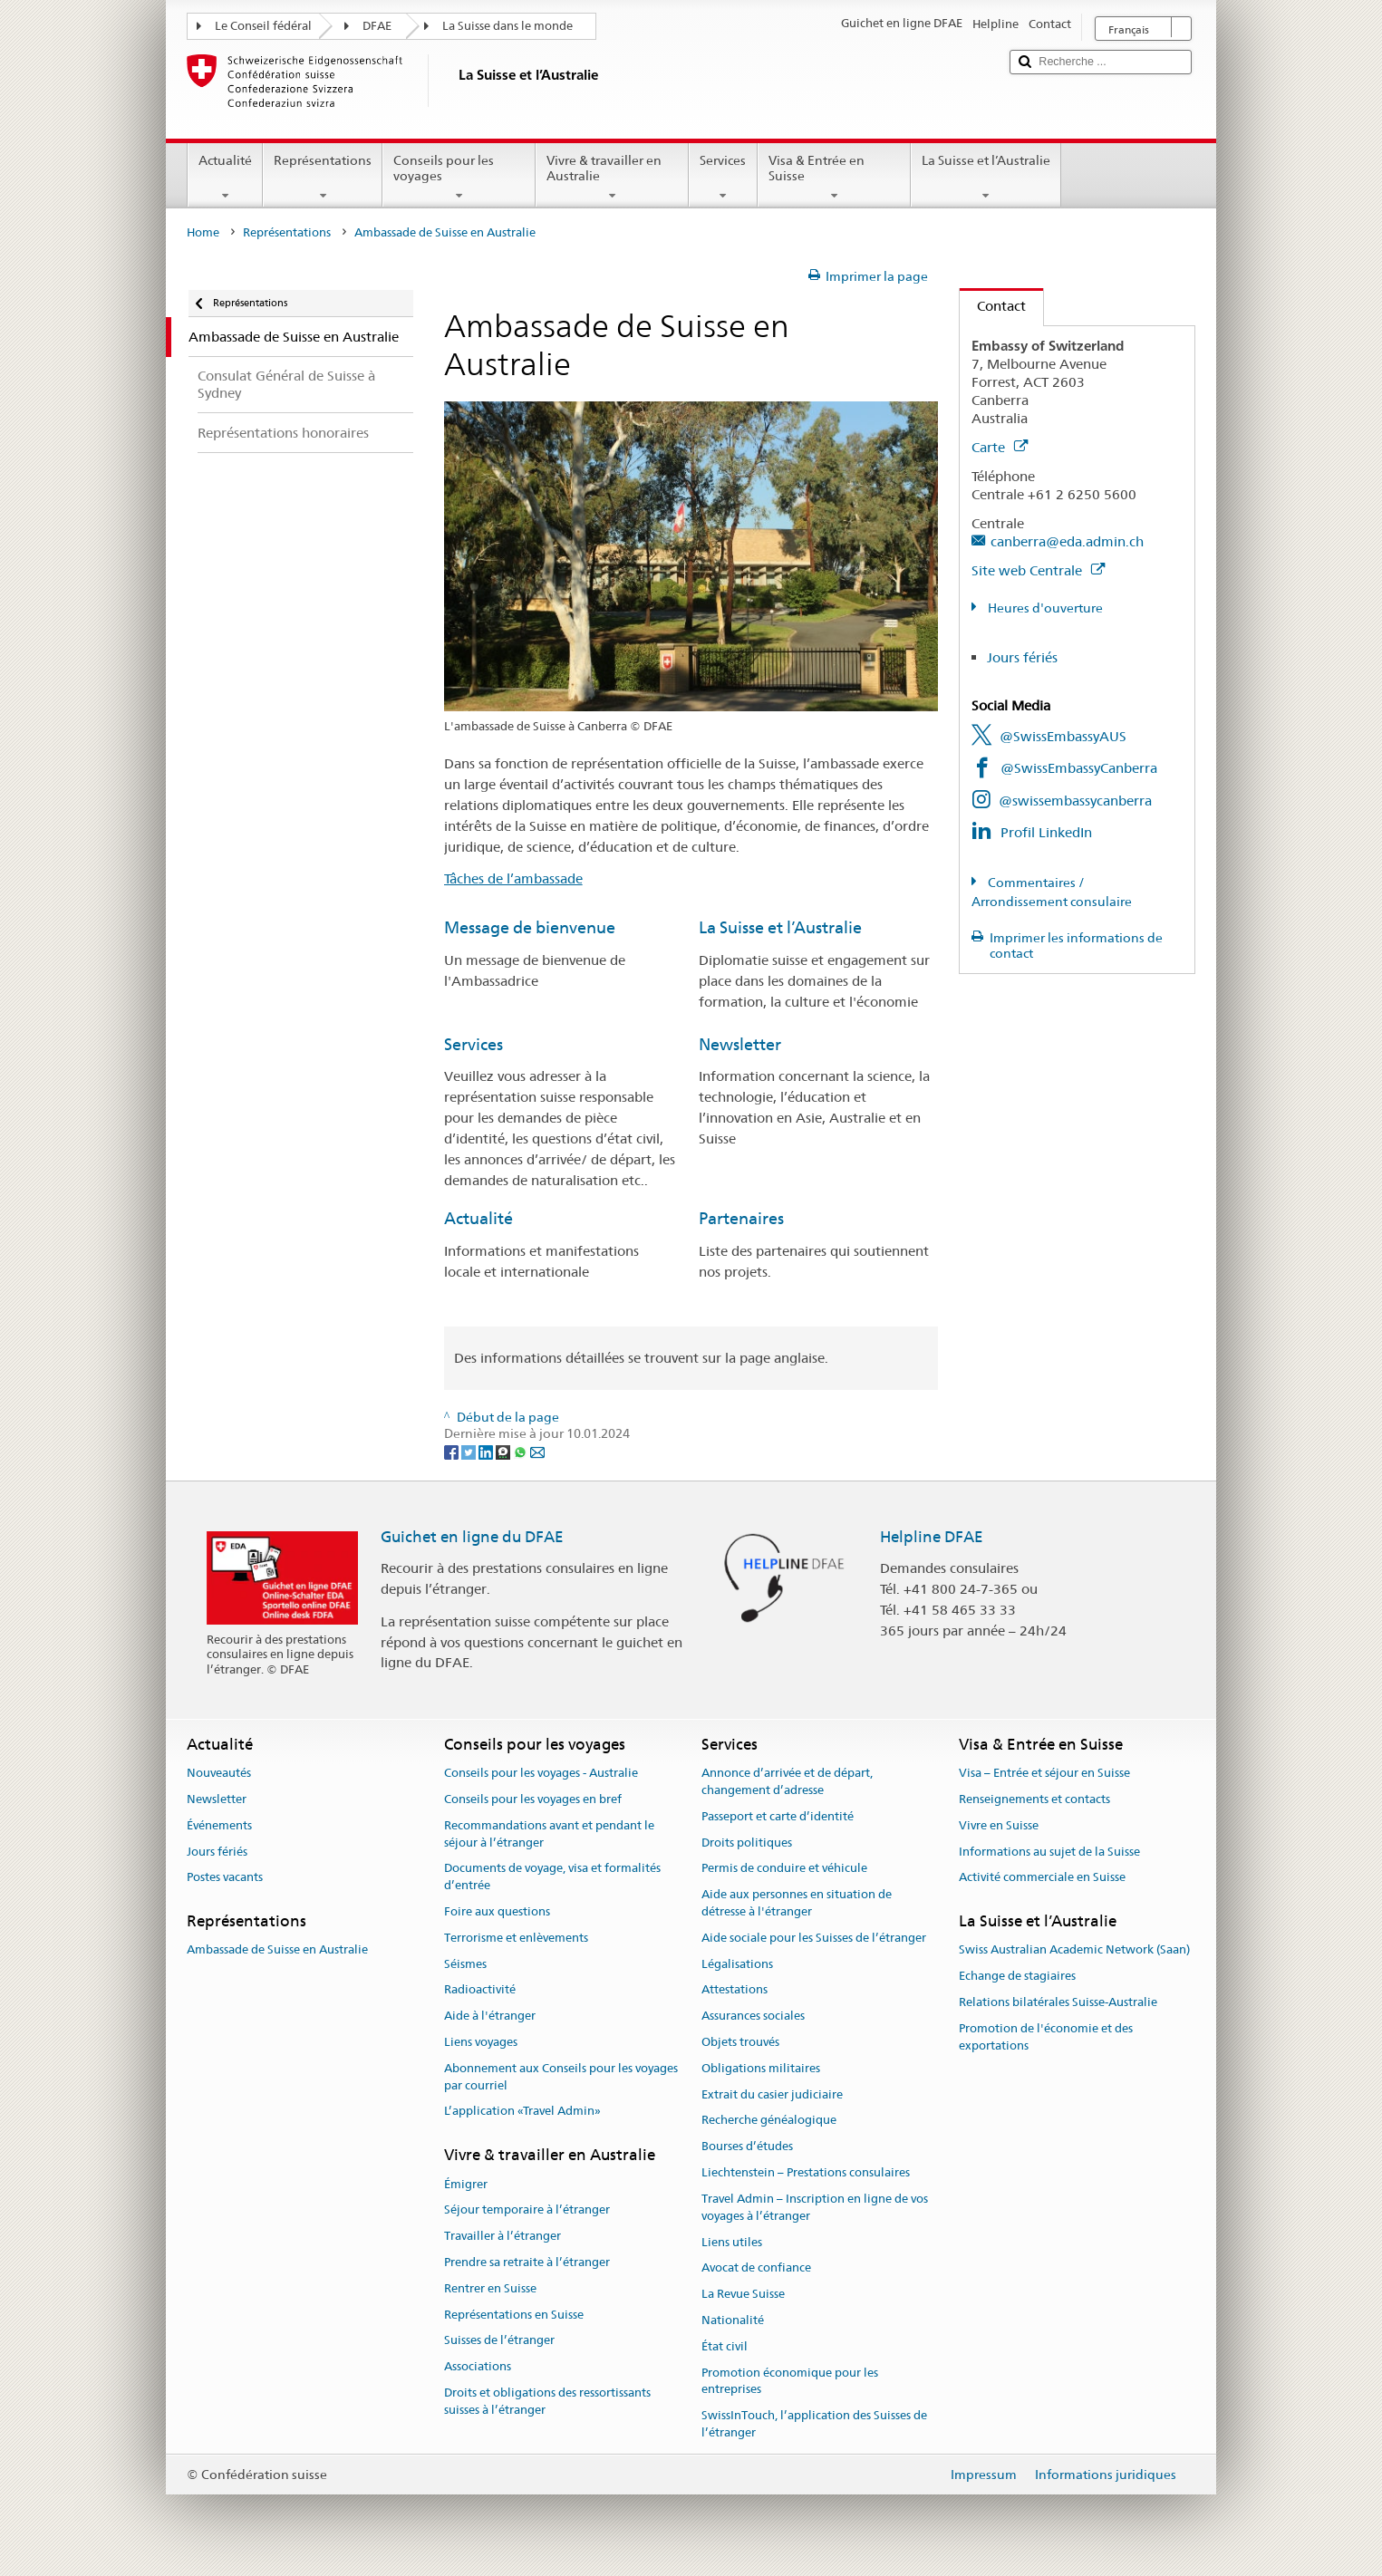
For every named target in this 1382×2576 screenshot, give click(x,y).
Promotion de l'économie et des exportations (1046, 2036)
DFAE (376, 26)
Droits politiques (746, 1842)
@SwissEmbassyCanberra (1078, 768)
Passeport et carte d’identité (777, 1816)
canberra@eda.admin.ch (1067, 541)
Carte (999, 447)
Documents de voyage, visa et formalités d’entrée (552, 1877)
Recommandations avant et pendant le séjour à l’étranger (549, 1834)
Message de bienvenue (529, 927)
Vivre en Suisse (999, 1825)
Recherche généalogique (768, 2120)
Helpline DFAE (931, 1537)
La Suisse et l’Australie (986, 177)
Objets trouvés (740, 2042)
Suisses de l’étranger (499, 2341)
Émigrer (466, 2184)
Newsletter (740, 1044)
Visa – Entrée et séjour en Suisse (1044, 1773)
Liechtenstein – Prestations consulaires (805, 2172)
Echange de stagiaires (1017, 1976)
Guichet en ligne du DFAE (472, 1537)
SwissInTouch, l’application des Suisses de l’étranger (814, 2423)
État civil (724, 2346)
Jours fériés (1022, 657)
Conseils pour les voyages (459, 177)
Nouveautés (219, 1773)
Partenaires (741, 1218)
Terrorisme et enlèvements (516, 1937)
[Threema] (504, 1450)
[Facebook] (452, 1450)
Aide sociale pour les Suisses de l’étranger (813, 1937)
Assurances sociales (753, 2015)
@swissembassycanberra (1075, 800)
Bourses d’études (747, 2147)
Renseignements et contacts (1034, 1799)
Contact (993, 305)
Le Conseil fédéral (263, 26)
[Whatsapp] (521, 1450)
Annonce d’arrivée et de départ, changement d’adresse (787, 1781)
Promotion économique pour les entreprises (789, 2381)
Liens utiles (731, 2242)
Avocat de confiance (756, 2268)
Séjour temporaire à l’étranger (527, 2210)
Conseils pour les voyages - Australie (541, 1773)
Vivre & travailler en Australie (612, 177)
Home (203, 232)
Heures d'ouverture (1044, 608)
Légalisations (737, 1964)
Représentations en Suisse (514, 2314)
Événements (219, 1825)
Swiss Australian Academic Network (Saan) (1074, 1950)
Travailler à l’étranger (502, 2236)
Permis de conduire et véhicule (784, 1869)
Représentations (323, 177)
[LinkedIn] (487, 1450)
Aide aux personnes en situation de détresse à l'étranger (796, 1902)
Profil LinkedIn (1046, 832)
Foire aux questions (497, 1911)
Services (723, 177)
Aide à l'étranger (490, 2015)
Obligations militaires (760, 2068)
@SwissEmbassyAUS (1063, 736)
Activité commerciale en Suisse (1042, 1878)
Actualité (225, 177)
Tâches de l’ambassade (513, 878)
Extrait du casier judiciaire (772, 2094)
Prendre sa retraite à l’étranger (527, 2262)
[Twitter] (469, 1450)
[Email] (537, 1450)
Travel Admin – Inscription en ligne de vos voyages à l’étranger (814, 2207)
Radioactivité (480, 1990)
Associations (477, 2366)
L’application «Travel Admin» (522, 2111)
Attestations (734, 1990)
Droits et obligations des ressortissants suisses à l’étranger (547, 2401)
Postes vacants (225, 1878)
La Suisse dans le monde (507, 26)
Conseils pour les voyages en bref (533, 1799)
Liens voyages (480, 2042)
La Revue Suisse (743, 2294)
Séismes (465, 1964)
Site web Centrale (1038, 570)
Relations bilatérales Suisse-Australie (1058, 2002)
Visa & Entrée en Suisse (834, 177)
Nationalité (732, 2320)
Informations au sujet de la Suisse (1049, 1851)
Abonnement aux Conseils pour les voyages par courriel (561, 2076)
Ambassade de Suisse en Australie (277, 1950)
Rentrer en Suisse (490, 2288)
